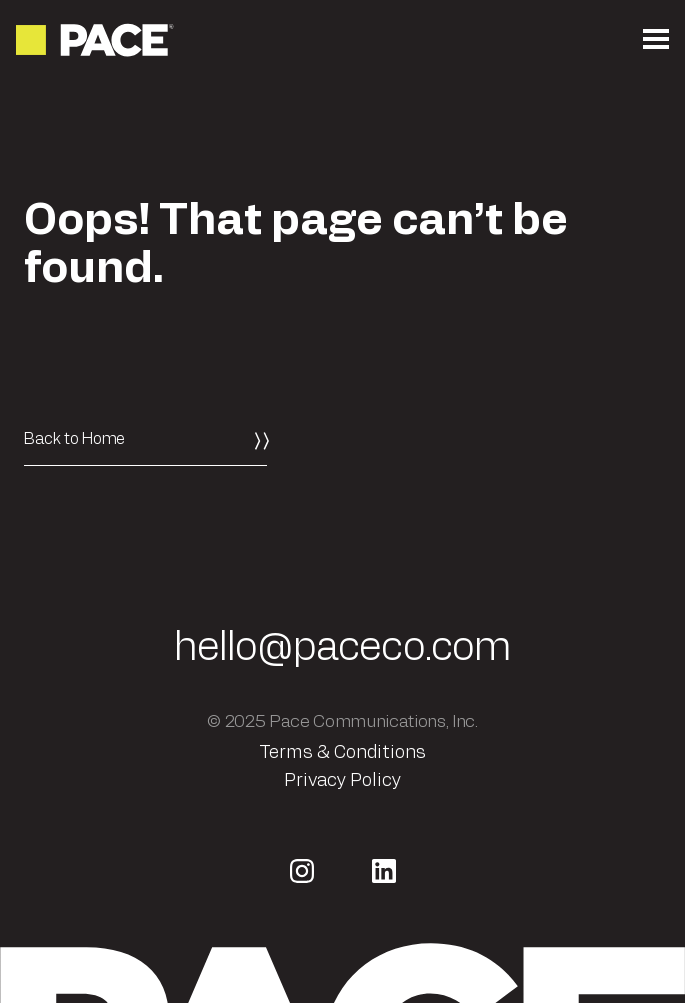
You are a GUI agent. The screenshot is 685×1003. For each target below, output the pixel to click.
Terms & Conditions (342, 753)
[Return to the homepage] (96, 40)
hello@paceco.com (343, 648)
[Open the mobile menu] (656, 40)
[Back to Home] (145, 439)
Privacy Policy (342, 781)
